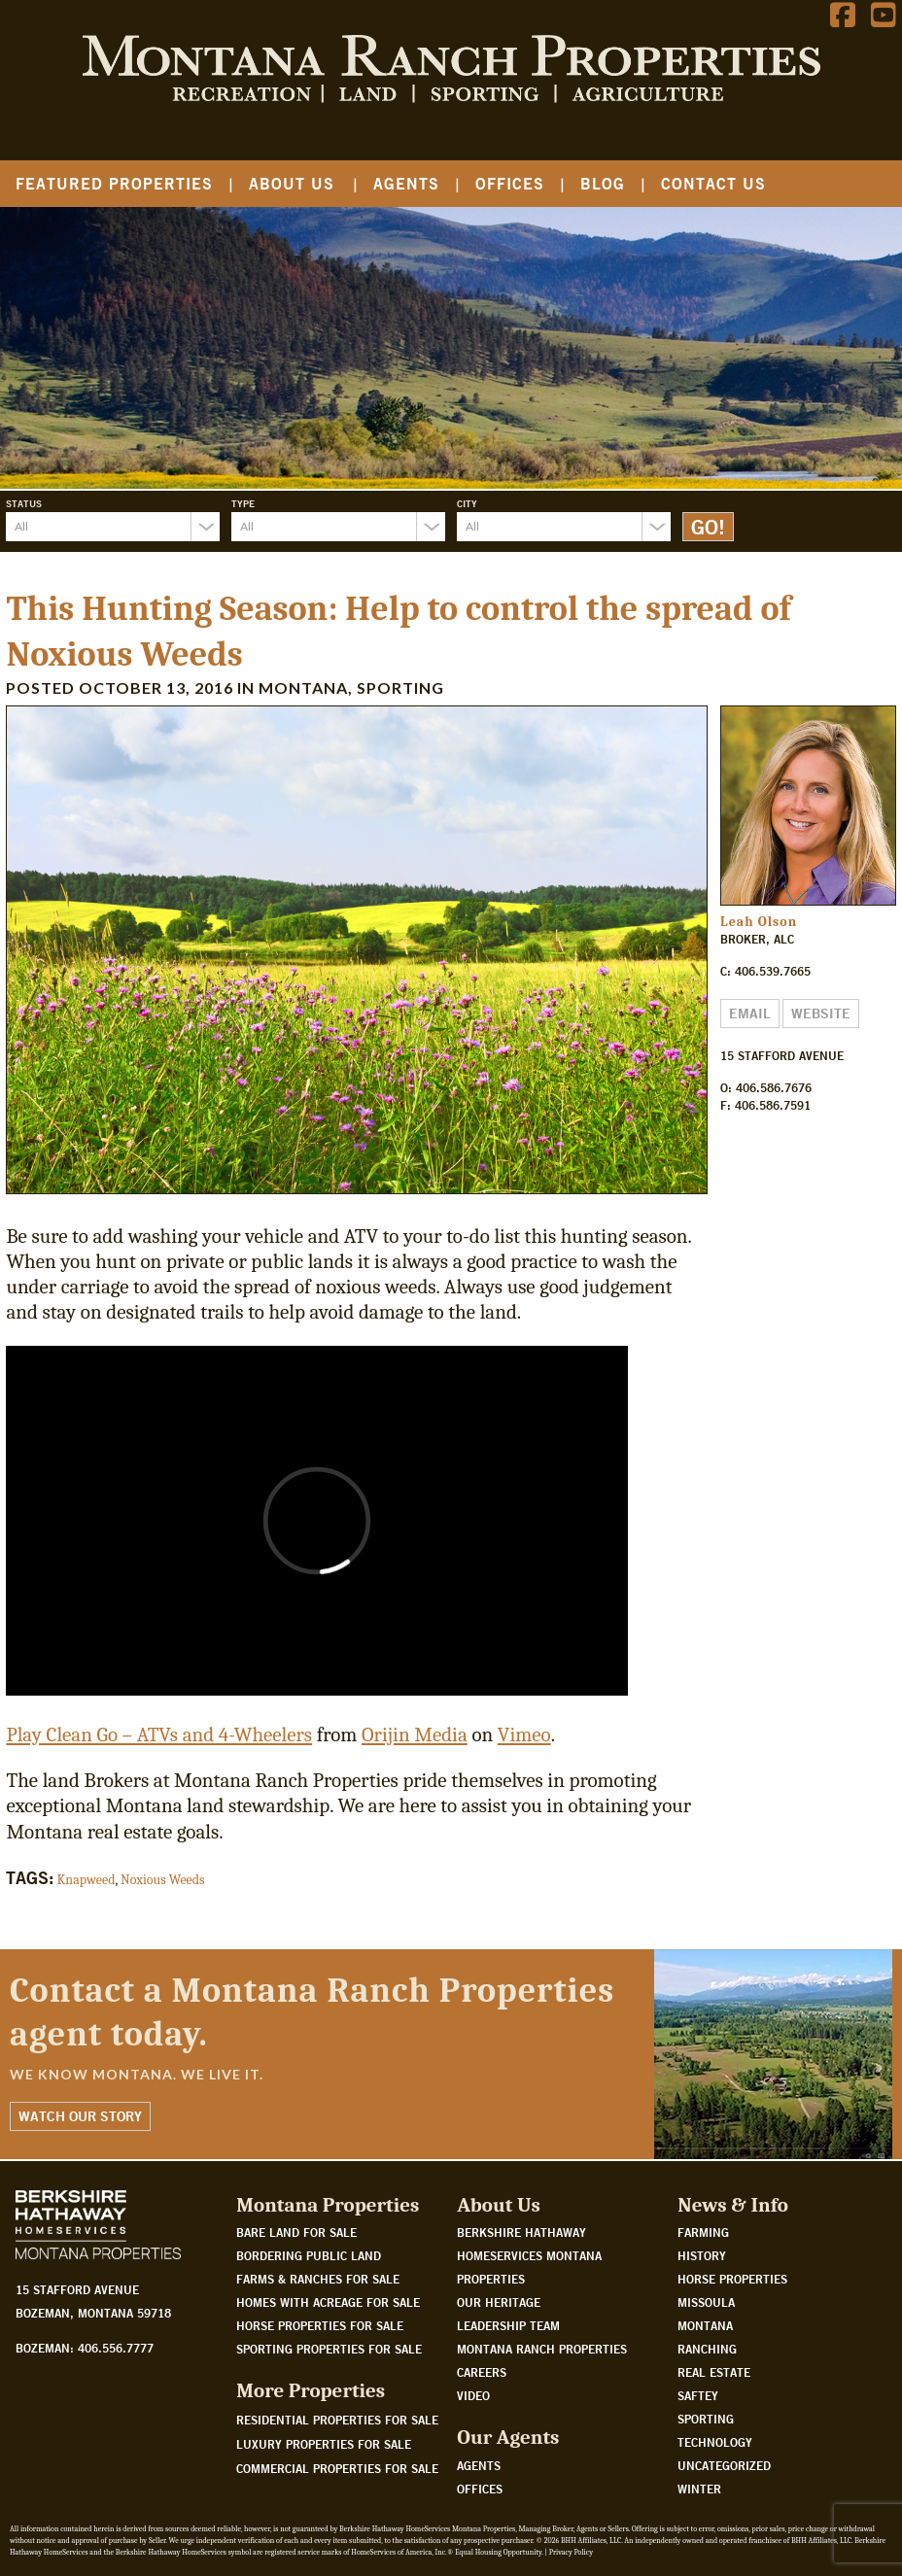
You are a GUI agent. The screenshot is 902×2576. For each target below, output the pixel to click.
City (467, 503)
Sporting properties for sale (329, 2348)
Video (473, 2395)
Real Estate (713, 2372)
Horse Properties (732, 2278)
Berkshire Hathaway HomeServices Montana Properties (529, 2255)
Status (24, 503)
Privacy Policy (571, 2552)
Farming (703, 2232)
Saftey (697, 2395)
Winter (699, 2488)
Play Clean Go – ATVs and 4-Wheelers (159, 1734)
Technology (714, 2442)
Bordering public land (308, 2255)
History (701, 2255)
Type (243, 503)
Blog (602, 183)
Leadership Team (508, 2325)
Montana (303, 687)
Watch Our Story (80, 2116)
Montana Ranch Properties (542, 2348)
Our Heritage (498, 2302)
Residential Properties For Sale (337, 2419)
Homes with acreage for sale (328, 2302)
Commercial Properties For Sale (337, 2468)
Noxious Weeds (163, 1880)
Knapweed (86, 1880)
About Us (291, 183)
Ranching (707, 2348)
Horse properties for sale (319, 2325)
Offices (509, 183)
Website (820, 1013)
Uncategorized (724, 2465)
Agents (406, 183)
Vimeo (524, 1734)
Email (750, 1013)
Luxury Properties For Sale (323, 2444)
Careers (481, 2372)
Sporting (400, 687)
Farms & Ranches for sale (317, 2278)
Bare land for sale (296, 2232)
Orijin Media (415, 1734)
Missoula (706, 2302)
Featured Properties (114, 183)
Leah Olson (758, 921)
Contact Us (713, 183)
